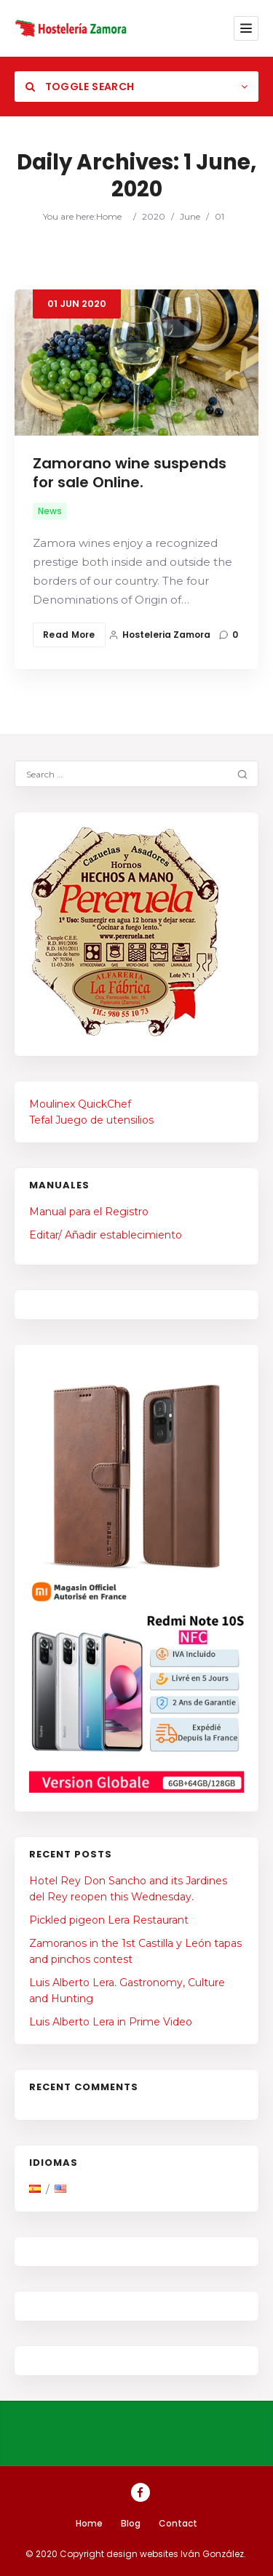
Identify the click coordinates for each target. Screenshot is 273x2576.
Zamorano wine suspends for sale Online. (129, 472)
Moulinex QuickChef (80, 1104)
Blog (131, 2523)
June (190, 216)
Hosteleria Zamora (159, 634)
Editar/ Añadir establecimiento (105, 1234)
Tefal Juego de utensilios (91, 1120)
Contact (178, 2523)
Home (109, 216)
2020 (153, 216)
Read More (69, 634)
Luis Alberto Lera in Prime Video (110, 2021)
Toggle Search (79, 86)
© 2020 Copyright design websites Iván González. (135, 2554)
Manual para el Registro (89, 1211)
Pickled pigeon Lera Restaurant (109, 1920)
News (50, 511)
